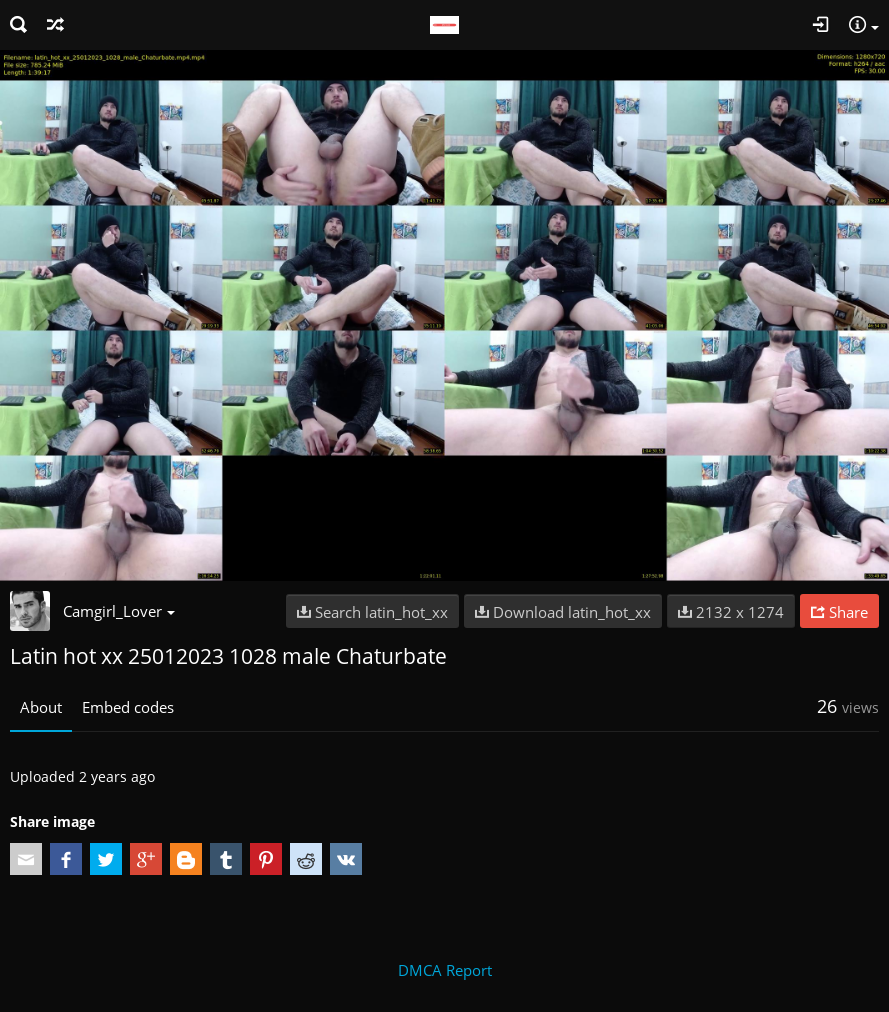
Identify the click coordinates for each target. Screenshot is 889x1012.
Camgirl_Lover (119, 611)
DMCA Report (445, 970)
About (41, 707)
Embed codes (128, 707)
